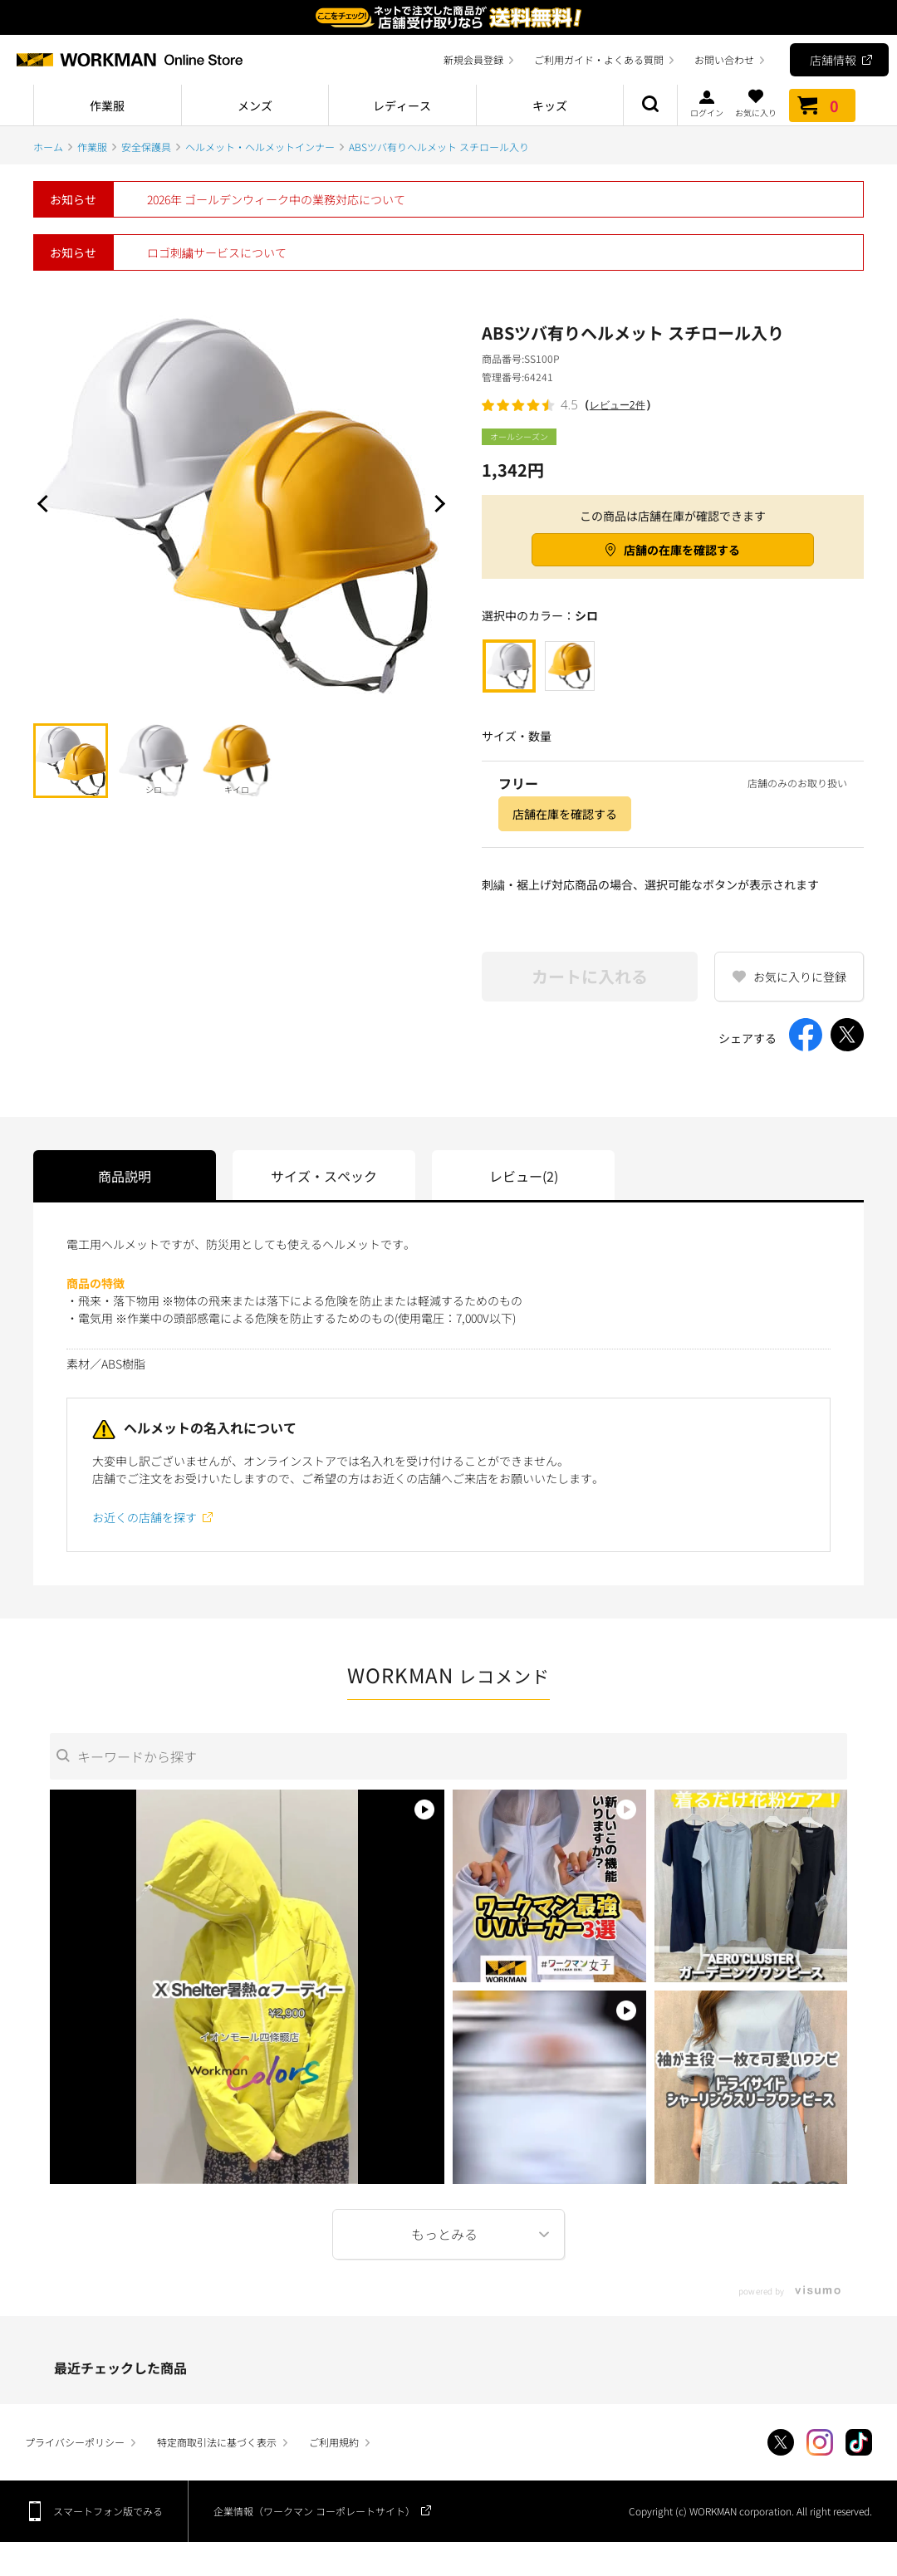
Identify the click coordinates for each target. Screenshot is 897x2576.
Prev (45, 503)
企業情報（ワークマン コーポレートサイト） (314, 2511)
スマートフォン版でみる (108, 2511)
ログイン (706, 103)
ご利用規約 (334, 2442)
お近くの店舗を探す (144, 1517)
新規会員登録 (473, 59)
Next (436, 503)
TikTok (859, 2442)
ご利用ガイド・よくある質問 (599, 59)
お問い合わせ (724, 59)
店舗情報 (833, 59)
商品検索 (650, 105)
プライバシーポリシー (75, 2442)
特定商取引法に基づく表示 (217, 2442)
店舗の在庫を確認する (682, 549)
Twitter (780, 2442)
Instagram (819, 2442)
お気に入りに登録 (799, 976)
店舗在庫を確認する (564, 814)
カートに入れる (590, 976)
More (448, 2234)
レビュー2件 (617, 405)
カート (822, 105)
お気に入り (756, 103)
